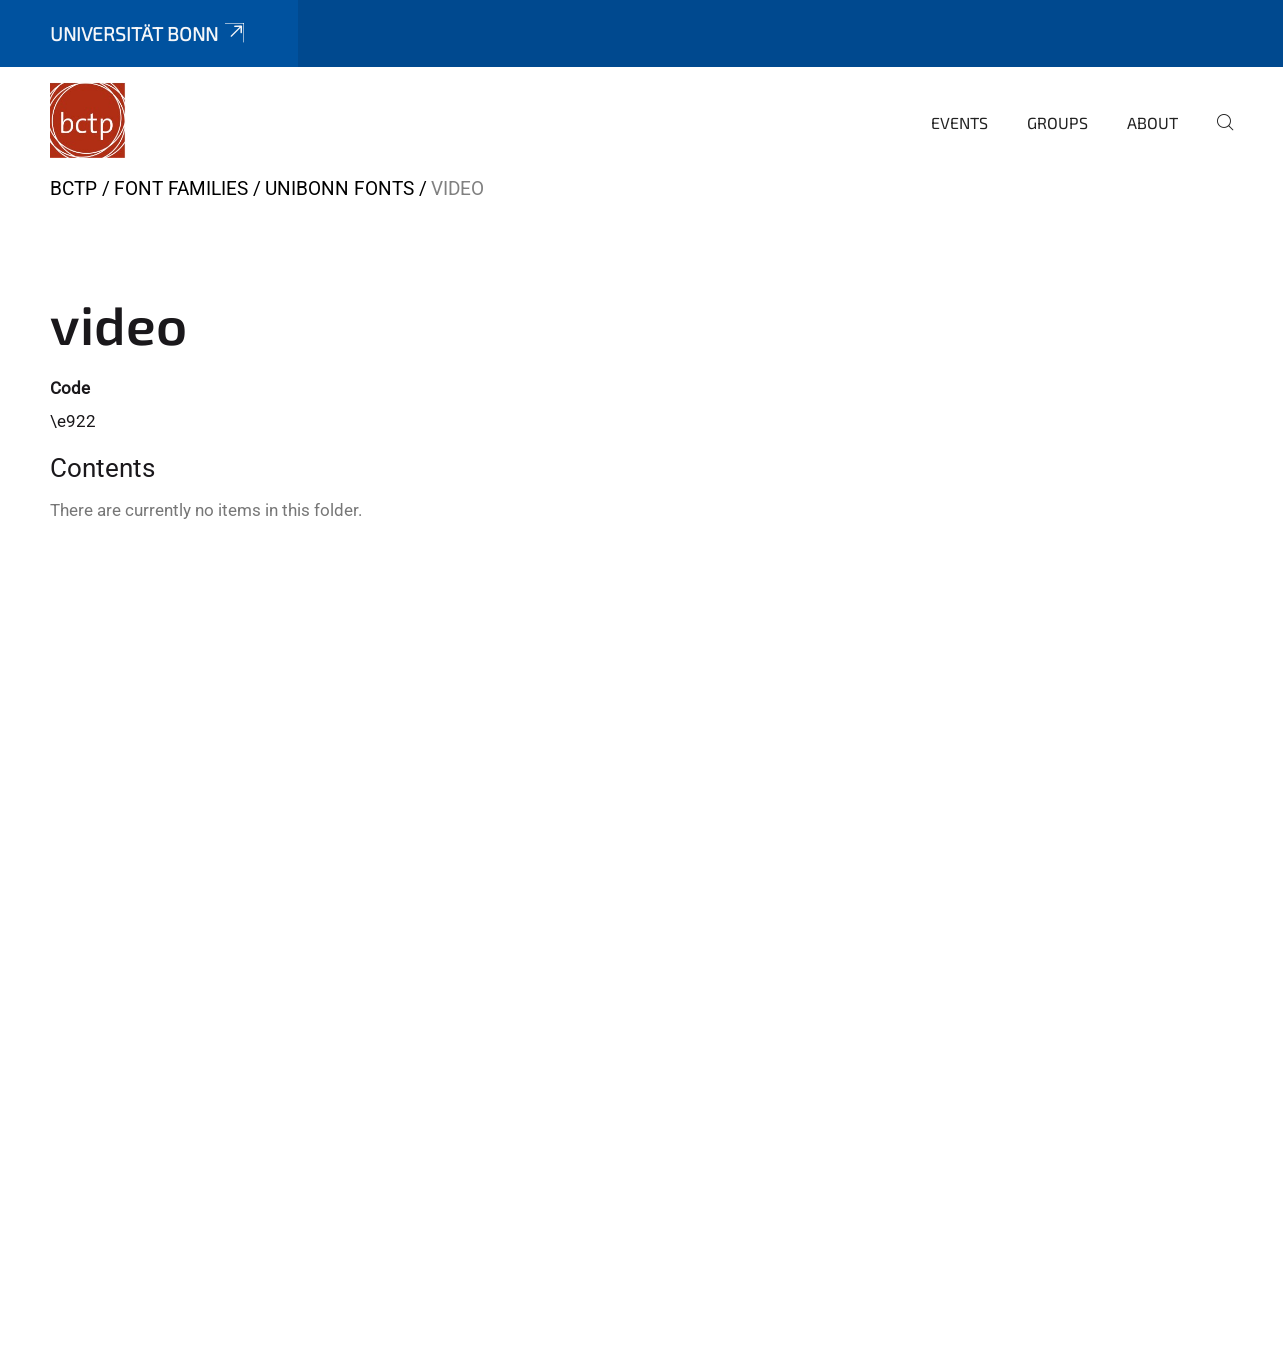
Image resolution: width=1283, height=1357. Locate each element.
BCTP (73, 188)
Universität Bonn (149, 33)
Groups (1057, 122)
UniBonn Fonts (339, 188)
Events (959, 122)
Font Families (181, 188)
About (1152, 122)
